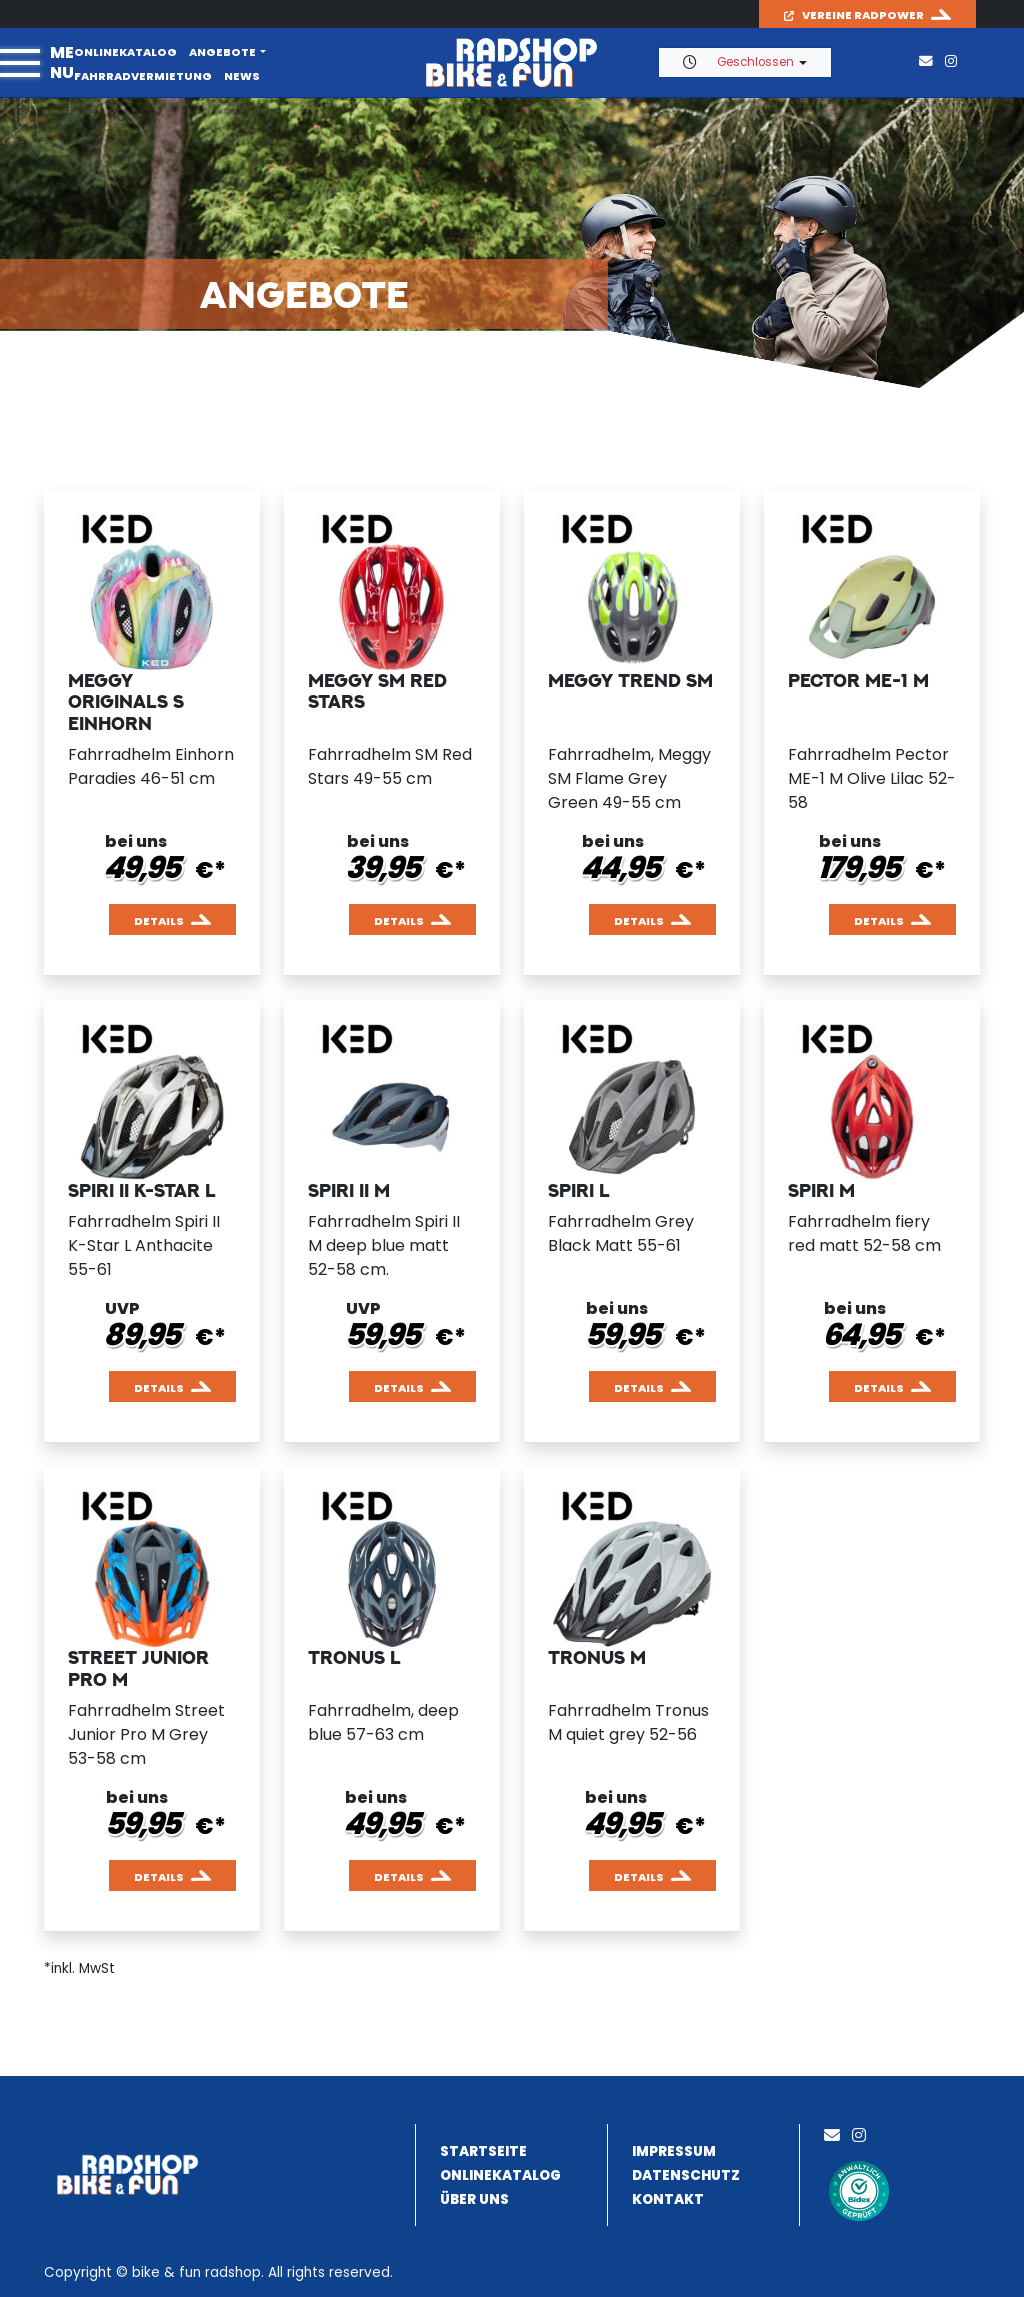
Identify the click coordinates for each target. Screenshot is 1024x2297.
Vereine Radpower (854, 15)
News (242, 76)
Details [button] (159, 921)
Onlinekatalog (125, 52)
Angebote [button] (222, 52)
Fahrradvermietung (143, 76)
